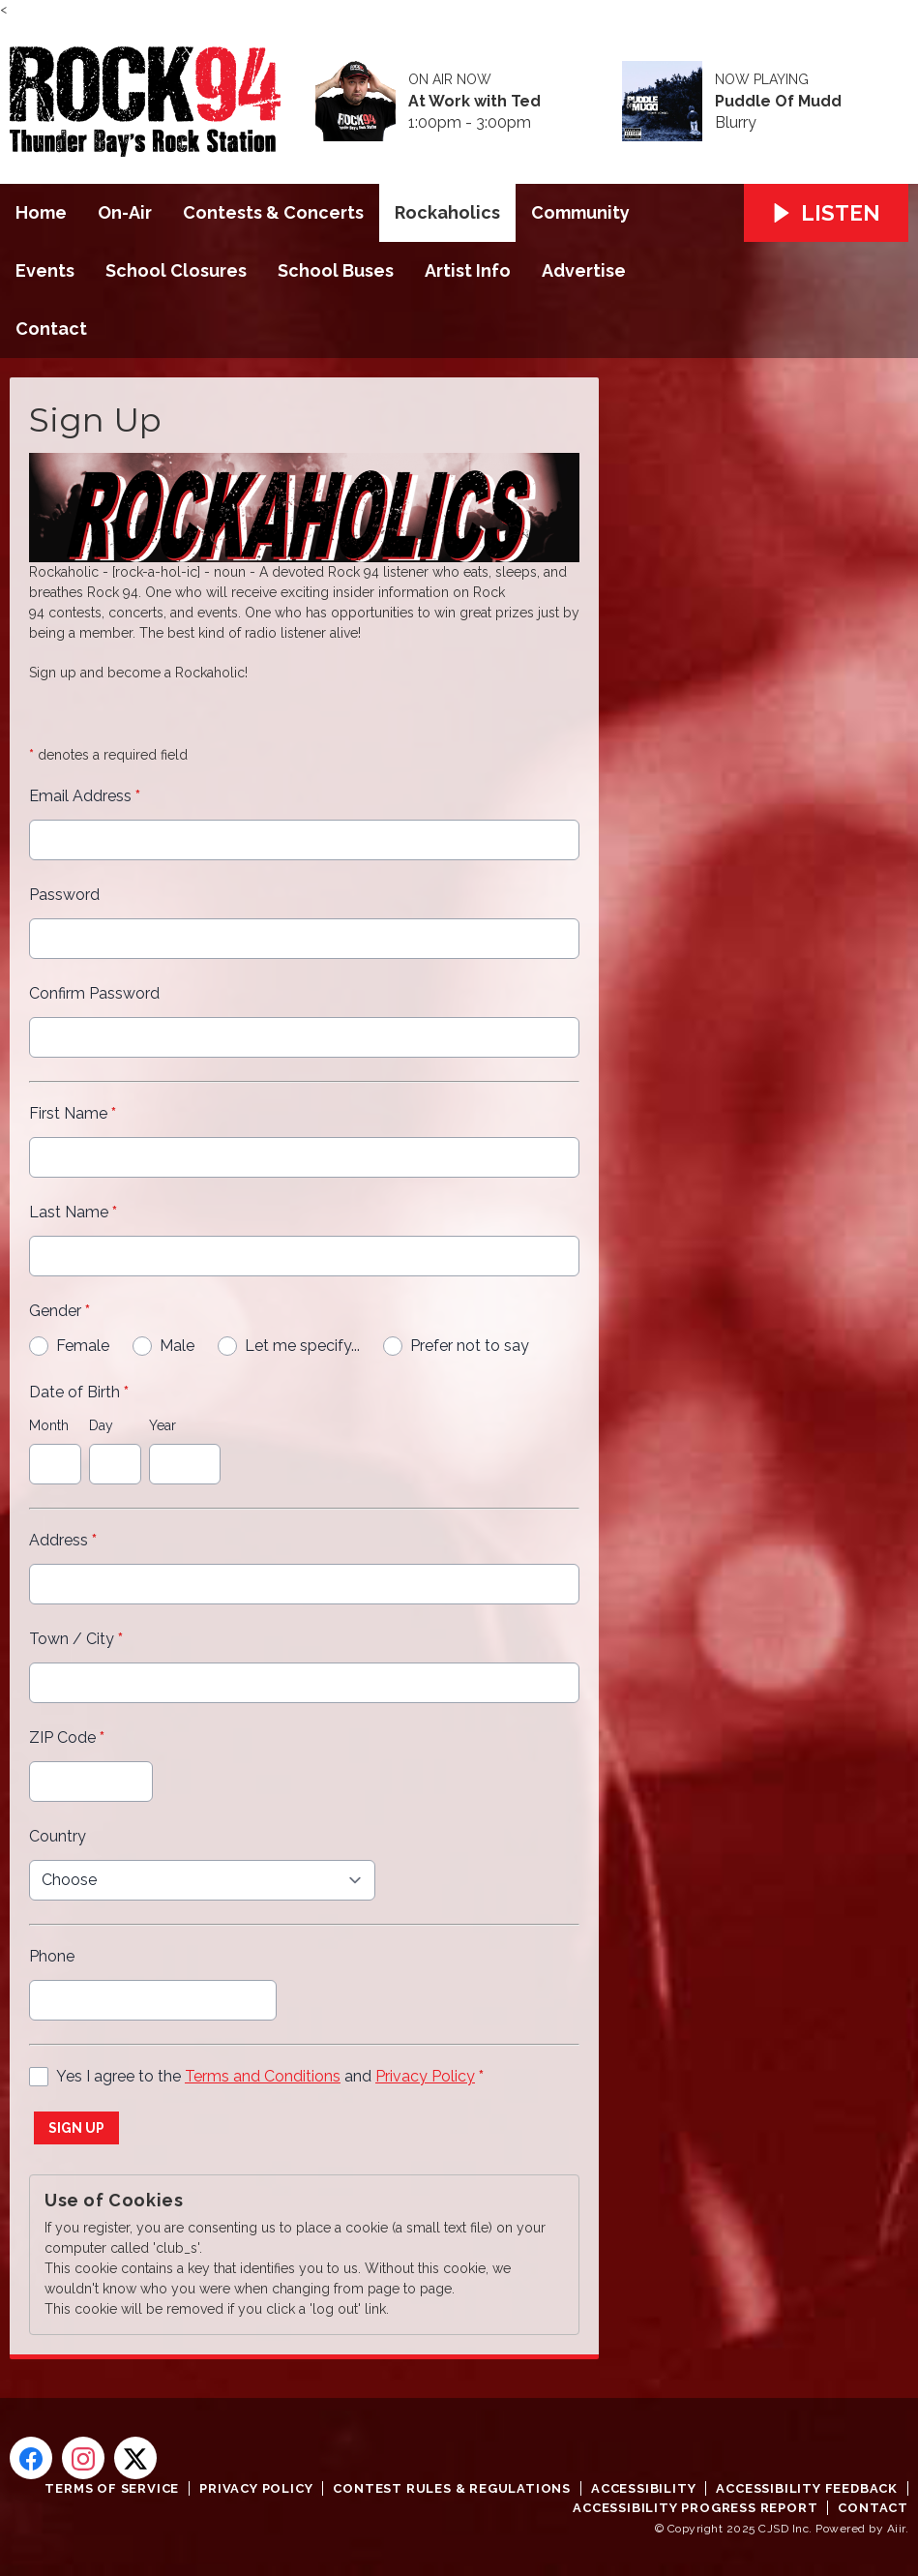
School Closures (176, 270)
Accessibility (643, 2488)
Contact (51, 328)
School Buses (336, 270)
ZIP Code (66, 1737)
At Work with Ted (474, 101)
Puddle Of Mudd (778, 101)
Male (177, 1345)
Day (101, 1425)
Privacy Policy (425, 2076)
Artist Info (468, 270)
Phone (51, 1956)
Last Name (73, 1212)
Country (57, 1836)
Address (63, 1540)
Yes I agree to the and (270, 2076)
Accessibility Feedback (807, 2488)
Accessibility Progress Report (695, 2508)
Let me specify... (302, 1345)
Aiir (896, 2528)
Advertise (584, 270)
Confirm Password (94, 993)
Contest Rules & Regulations (452, 2488)
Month (49, 1425)
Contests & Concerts (273, 212)
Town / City (76, 1639)
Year (162, 1425)
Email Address (84, 796)
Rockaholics (447, 212)
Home (41, 212)
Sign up (76, 2128)
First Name (72, 1113)
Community (580, 212)
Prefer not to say (469, 1345)
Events (44, 270)
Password (64, 894)
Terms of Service (111, 2488)
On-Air (125, 212)
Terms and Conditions (263, 2076)
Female (82, 1345)
